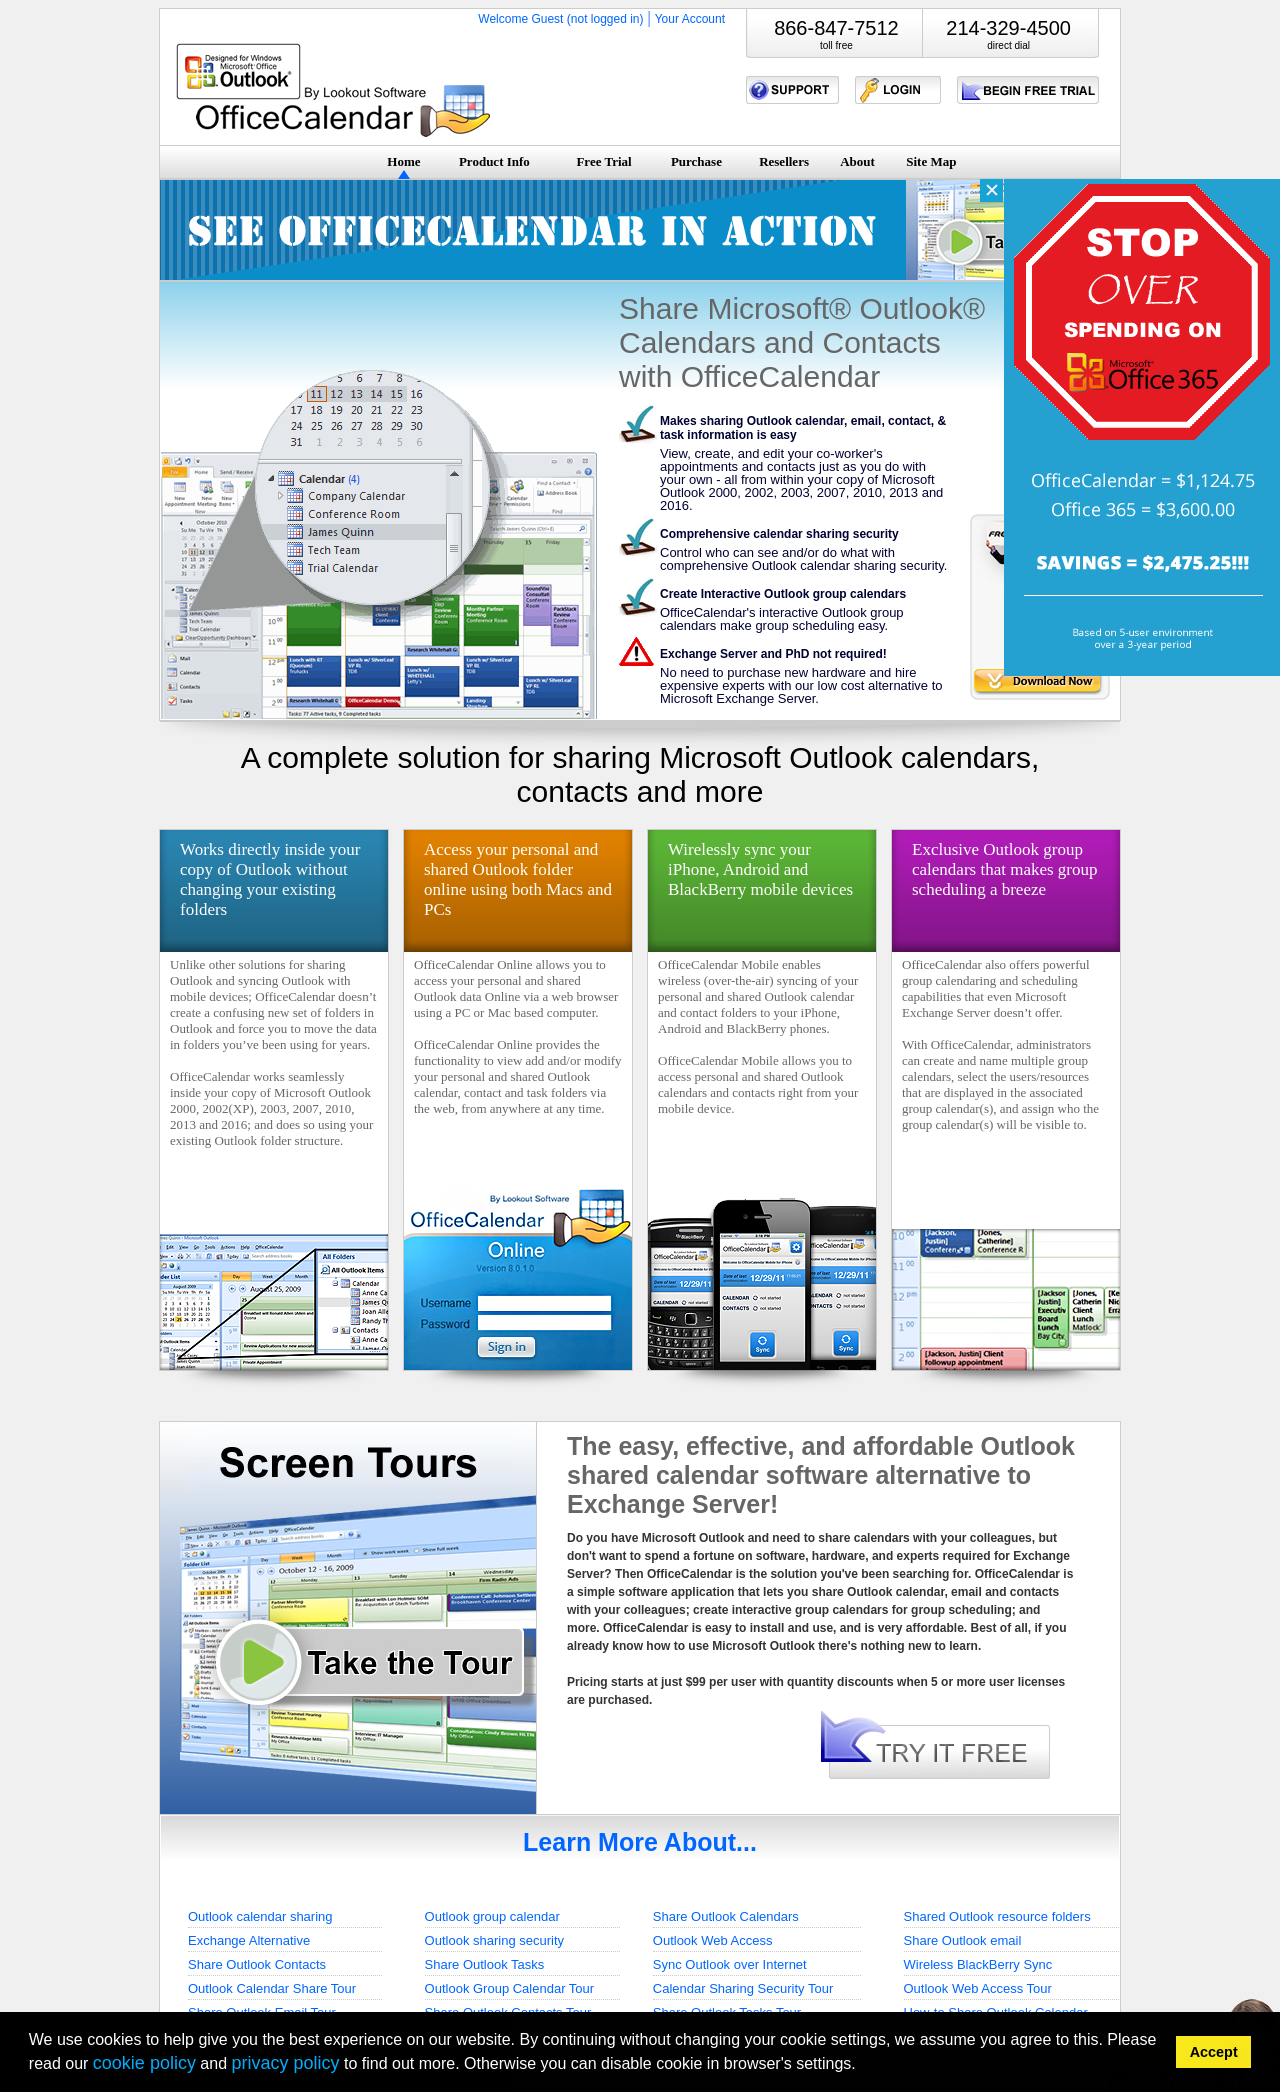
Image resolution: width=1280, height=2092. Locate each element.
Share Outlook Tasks (485, 1964)
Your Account (690, 19)
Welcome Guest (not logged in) (560, 19)
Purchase (696, 161)
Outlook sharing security (494, 1940)
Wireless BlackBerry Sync (978, 1964)
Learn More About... (640, 1842)
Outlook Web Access (713, 1940)
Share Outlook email (963, 1940)
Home (403, 161)
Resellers (784, 161)
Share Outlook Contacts (257, 1964)
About (857, 161)
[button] (862, 2066)
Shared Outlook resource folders (997, 1916)
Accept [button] (1214, 2052)
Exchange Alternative (249, 1940)
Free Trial (603, 161)
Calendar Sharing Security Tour (743, 1988)
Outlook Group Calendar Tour (510, 1988)
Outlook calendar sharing (260, 1916)
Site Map (931, 161)
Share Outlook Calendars (726, 1916)
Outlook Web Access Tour (978, 1988)
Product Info (494, 161)
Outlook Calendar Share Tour (272, 1988)
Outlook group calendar (492, 1916)
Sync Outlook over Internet (730, 1964)
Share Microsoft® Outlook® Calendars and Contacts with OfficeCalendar (802, 342)
